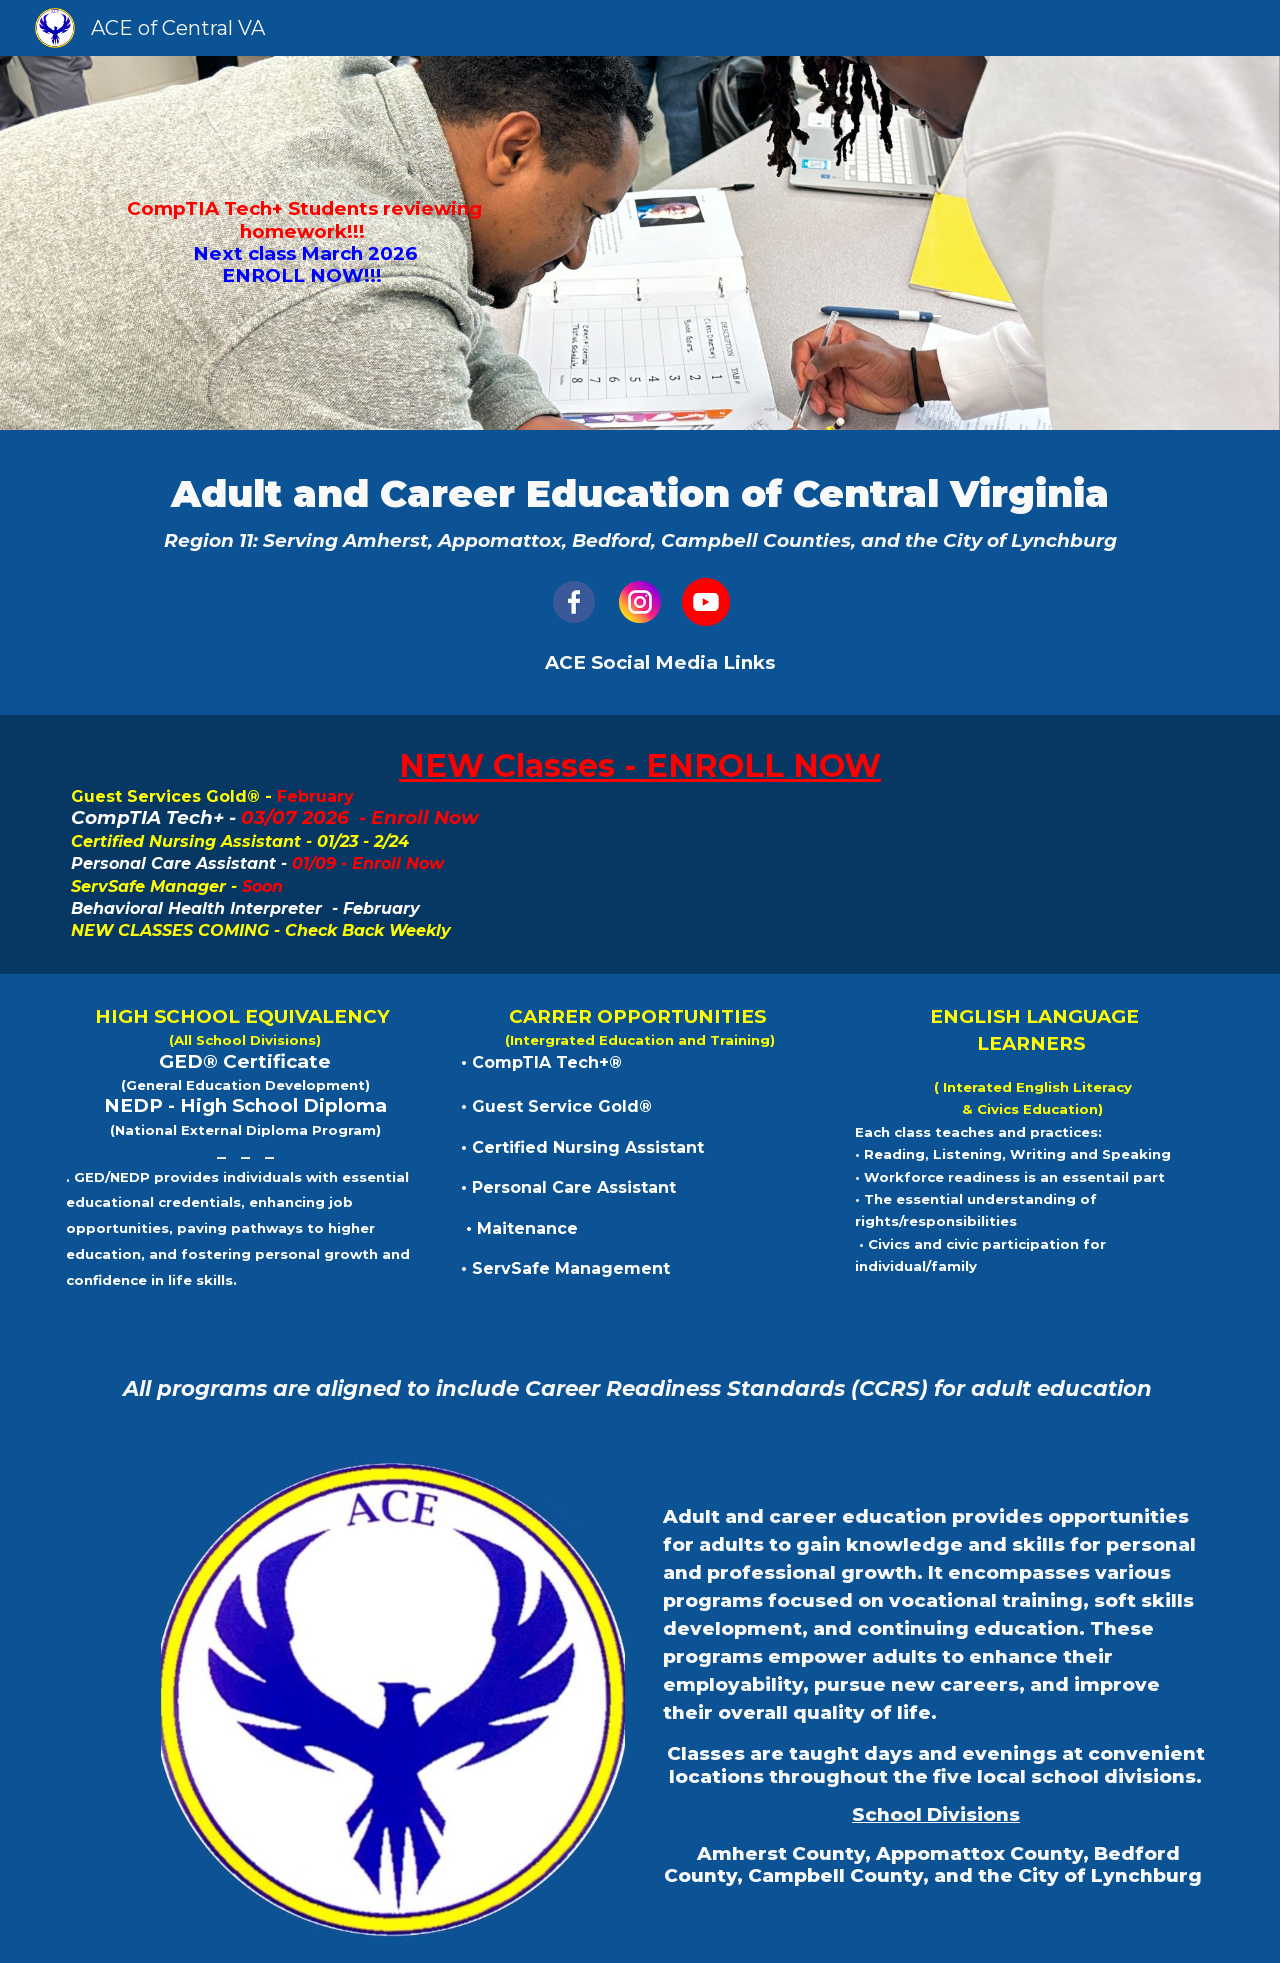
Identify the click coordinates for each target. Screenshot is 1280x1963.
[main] (294, 243)
